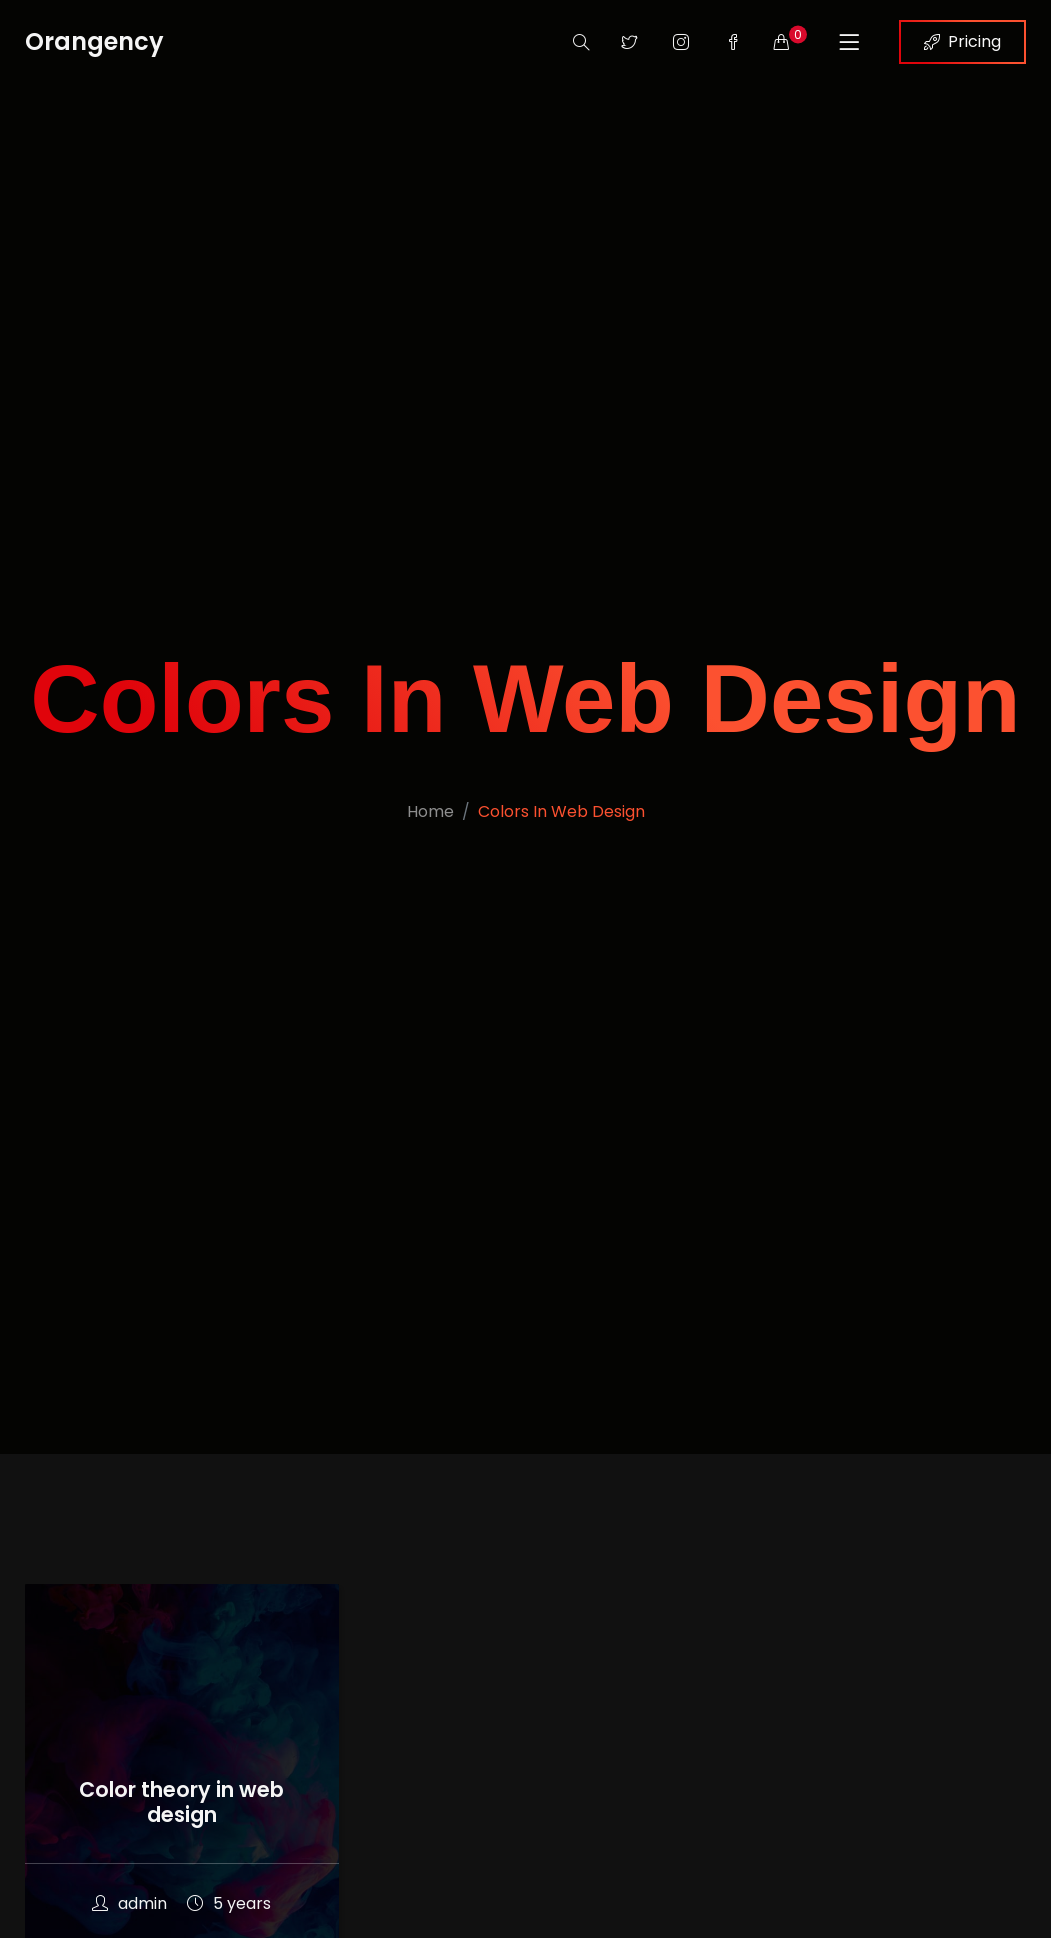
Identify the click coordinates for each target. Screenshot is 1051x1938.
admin (129, 1903)
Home (430, 811)
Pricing (962, 41)
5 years (229, 1903)
